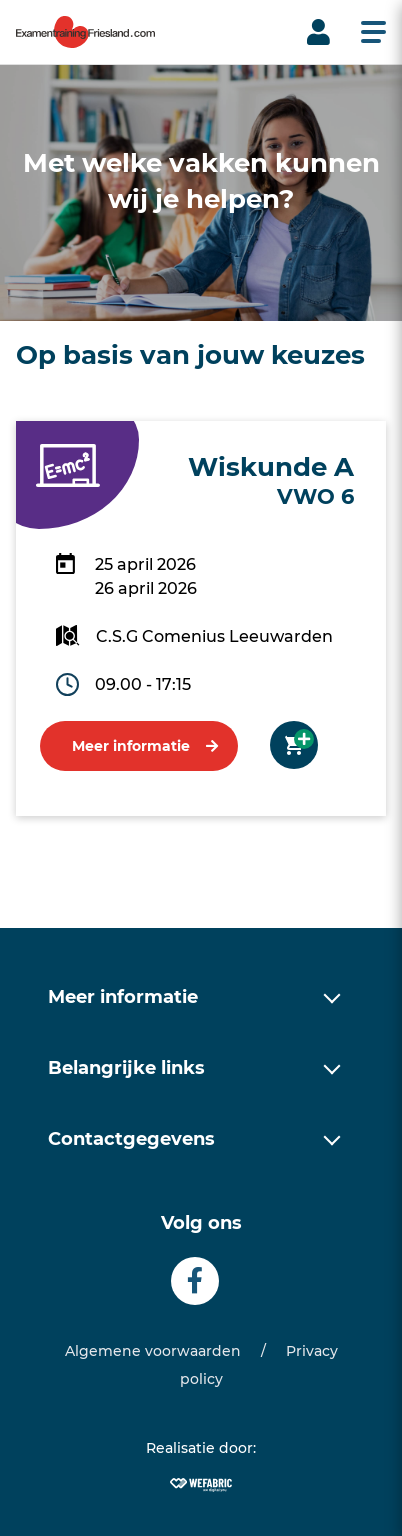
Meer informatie (131, 746)
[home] (85, 32)
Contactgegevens (131, 1139)
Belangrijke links (126, 1068)
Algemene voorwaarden (153, 1351)
